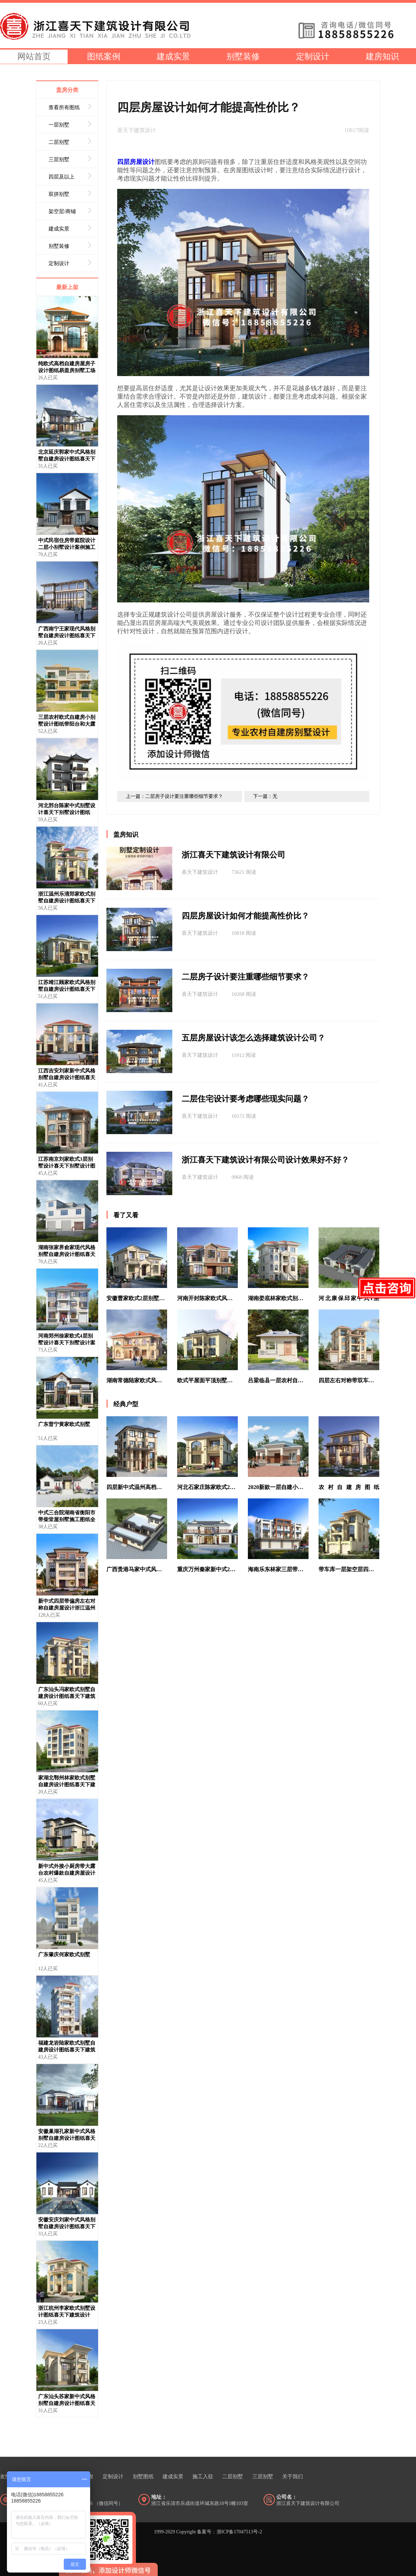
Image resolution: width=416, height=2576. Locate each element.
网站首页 (34, 56)
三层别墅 (262, 2476)
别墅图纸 (143, 2476)
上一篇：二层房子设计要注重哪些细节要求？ (174, 796)
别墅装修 (243, 56)
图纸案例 (103, 56)
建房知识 (382, 56)
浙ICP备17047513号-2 (239, 2531)
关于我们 (292, 2476)
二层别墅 (232, 2476)
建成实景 (173, 56)
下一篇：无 (265, 796)
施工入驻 (202, 2476)
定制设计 (312, 56)
